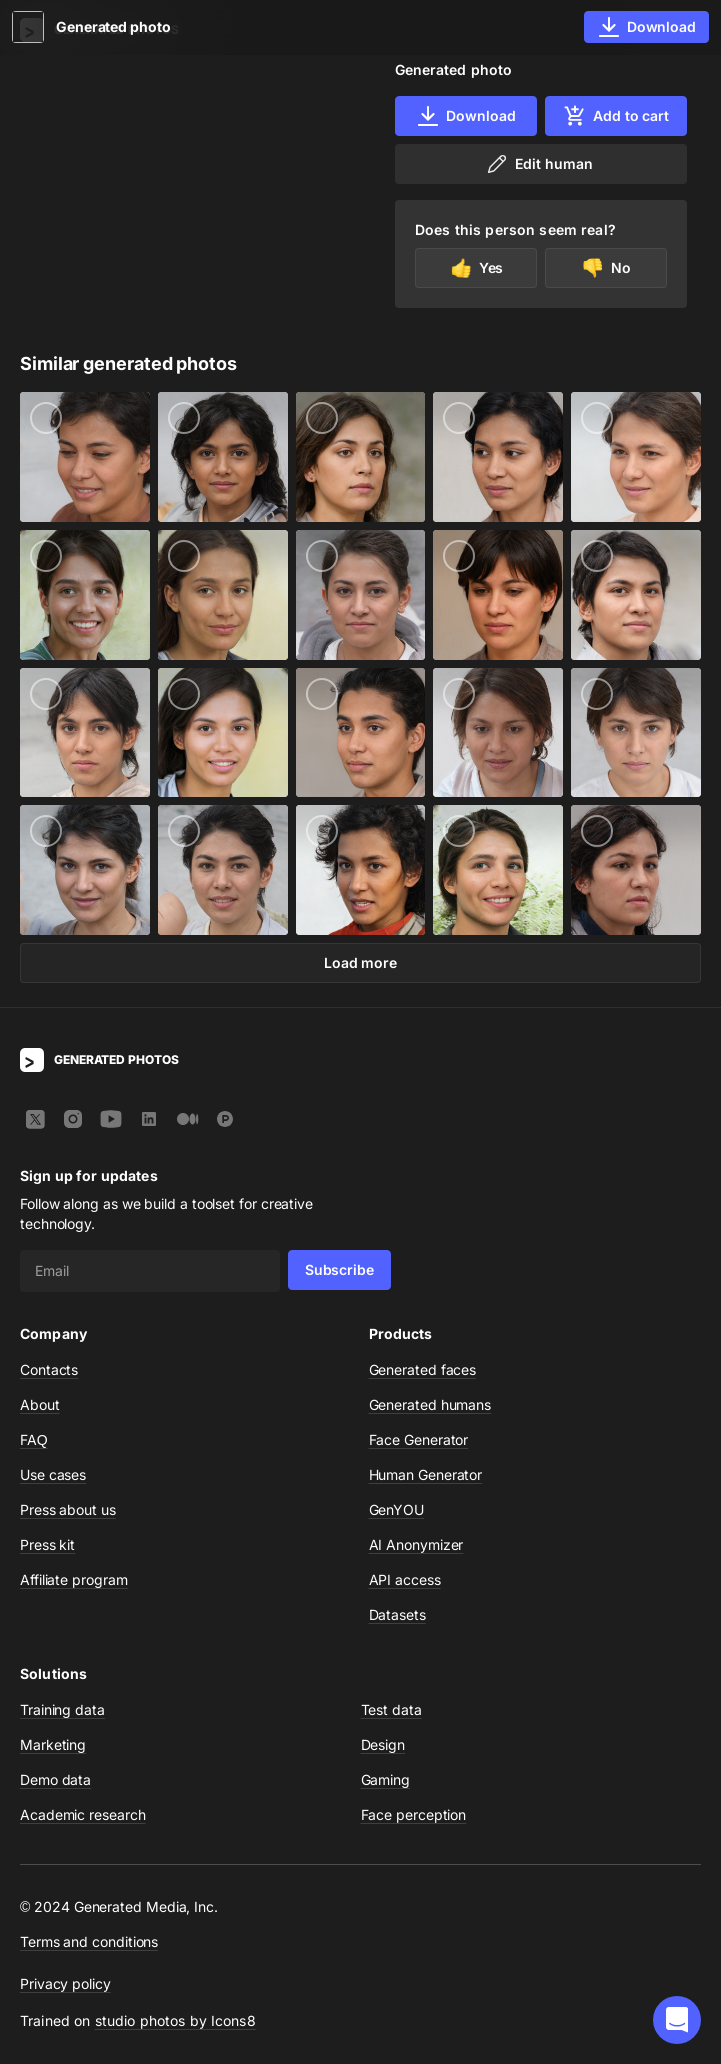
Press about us (68, 1509)
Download (465, 116)
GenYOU (397, 1509)
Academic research (83, 1814)
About (40, 1404)
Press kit (47, 1544)
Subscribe (339, 1269)
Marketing (53, 1744)
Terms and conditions (89, 1941)
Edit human (538, 164)
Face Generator (419, 1439)
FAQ (34, 1439)
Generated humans (430, 1404)
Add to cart (616, 116)
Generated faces (423, 1369)
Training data (62, 1709)
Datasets (397, 1614)
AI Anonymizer (416, 1544)
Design (383, 1744)
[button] (677, 2020)
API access (405, 1579)
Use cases (53, 1474)
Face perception (414, 1814)
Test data (391, 1709)
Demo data (55, 1779)
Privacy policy (65, 1983)
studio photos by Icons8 (175, 2020)
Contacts (49, 1369)
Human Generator (426, 1474)
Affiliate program (74, 1579)
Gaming (386, 1779)
